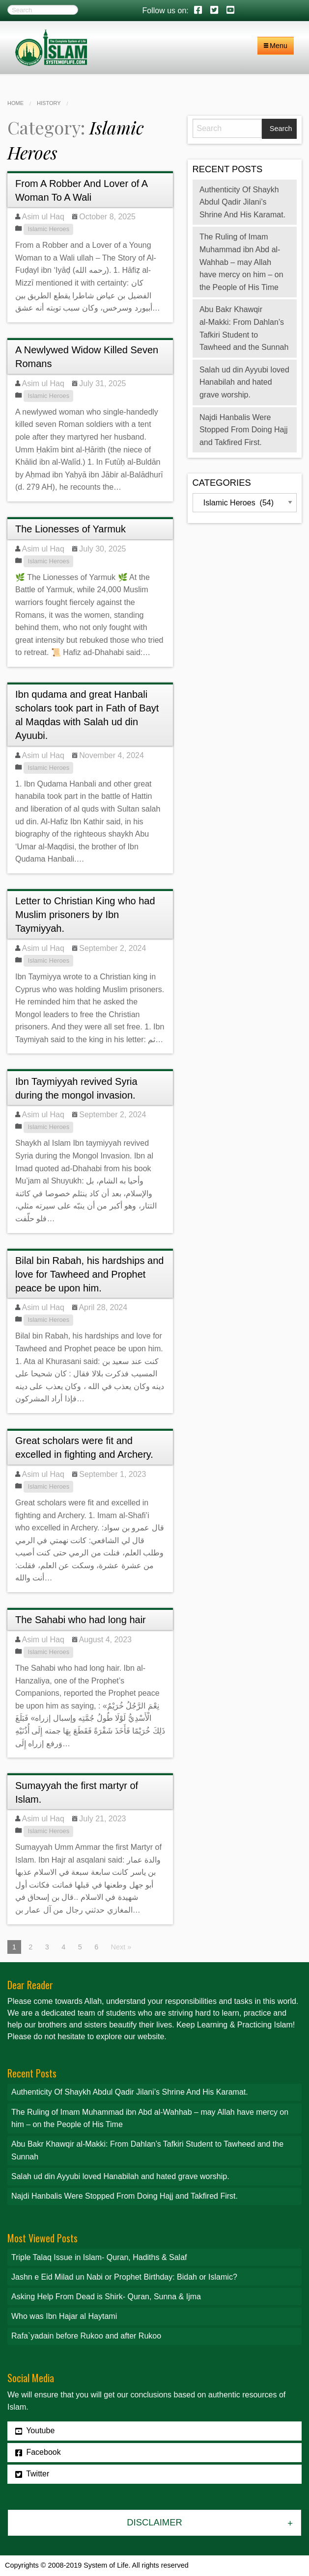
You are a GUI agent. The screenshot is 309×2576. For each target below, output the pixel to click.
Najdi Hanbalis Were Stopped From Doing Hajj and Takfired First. (243, 430)
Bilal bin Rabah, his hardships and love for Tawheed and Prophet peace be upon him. (89, 1274)
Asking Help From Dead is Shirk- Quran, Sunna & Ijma (106, 2296)
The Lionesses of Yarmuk (70, 529)
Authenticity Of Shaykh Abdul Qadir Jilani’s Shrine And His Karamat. (242, 202)
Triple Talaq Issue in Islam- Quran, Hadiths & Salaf (99, 2257)
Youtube (35, 2430)
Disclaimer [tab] (154, 2522)
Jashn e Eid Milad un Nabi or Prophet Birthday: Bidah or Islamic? (124, 2277)
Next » (121, 1947)
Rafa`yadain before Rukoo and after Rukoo (86, 2336)
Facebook (38, 2452)
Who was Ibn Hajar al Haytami (64, 2316)
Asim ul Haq (43, 216)
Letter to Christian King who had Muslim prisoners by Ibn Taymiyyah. (85, 914)
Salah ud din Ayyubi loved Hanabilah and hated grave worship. (244, 382)
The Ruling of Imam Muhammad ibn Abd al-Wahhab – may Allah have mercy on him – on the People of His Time (241, 262)
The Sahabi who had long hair (80, 1619)
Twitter (32, 2474)
